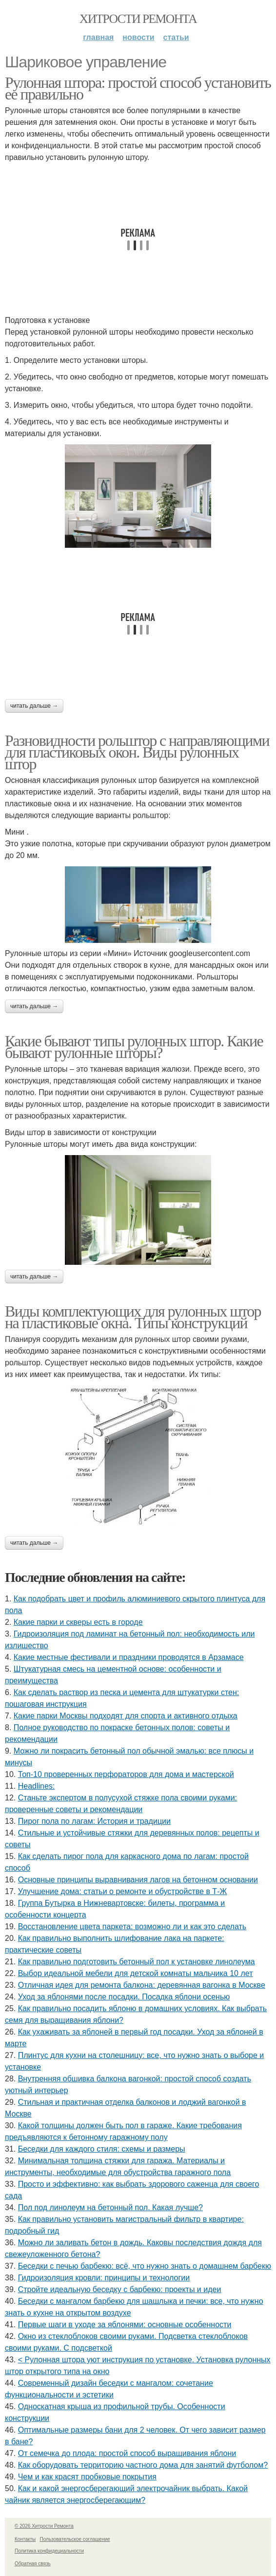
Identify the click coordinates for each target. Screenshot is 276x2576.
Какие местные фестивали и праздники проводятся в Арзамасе (129, 1657)
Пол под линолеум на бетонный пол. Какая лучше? (110, 2207)
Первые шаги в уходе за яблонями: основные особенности (125, 2324)
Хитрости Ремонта (138, 19)
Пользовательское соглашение (75, 2539)
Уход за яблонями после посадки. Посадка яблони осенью (124, 1997)
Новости (138, 37)
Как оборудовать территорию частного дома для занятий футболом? (143, 2465)
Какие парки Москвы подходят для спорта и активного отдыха (125, 1716)
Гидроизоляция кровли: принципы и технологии (104, 2278)
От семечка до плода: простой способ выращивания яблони (127, 2453)
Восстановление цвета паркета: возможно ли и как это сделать (132, 1926)
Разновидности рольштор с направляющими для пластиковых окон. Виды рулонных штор (137, 752)
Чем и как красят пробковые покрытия (87, 2477)
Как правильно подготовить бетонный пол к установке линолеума (136, 1961)
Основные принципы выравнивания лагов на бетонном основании (138, 1880)
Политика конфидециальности (49, 2551)
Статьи (176, 37)
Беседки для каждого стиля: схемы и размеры (101, 2149)
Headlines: (36, 1786)
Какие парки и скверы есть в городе (78, 1622)
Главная (98, 37)
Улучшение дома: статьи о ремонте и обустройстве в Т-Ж (122, 1891)
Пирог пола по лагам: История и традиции (94, 1821)
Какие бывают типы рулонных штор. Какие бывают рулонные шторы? (134, 1046)
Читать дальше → (34, 705)
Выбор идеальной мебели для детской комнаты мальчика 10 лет (135, 1973)
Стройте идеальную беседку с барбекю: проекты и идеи (119, 2289)
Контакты (25, 2539)
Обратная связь (33, 2563)
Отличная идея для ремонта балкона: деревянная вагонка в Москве (141, 1985)
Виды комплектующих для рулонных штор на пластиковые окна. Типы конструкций (133, 1317)
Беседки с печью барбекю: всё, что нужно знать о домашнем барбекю (144, 2266)
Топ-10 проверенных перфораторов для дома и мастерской (126, 1774)
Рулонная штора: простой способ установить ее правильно (138, 88)
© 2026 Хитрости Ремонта (44, 2526)
